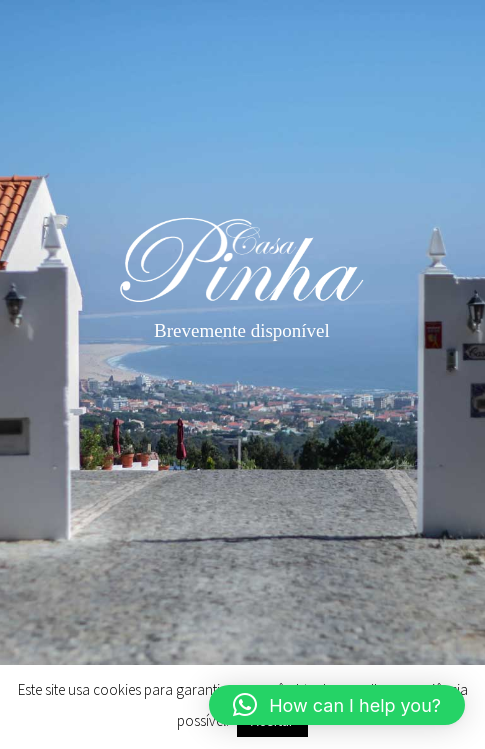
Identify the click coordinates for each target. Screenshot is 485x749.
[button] (337, 705)
